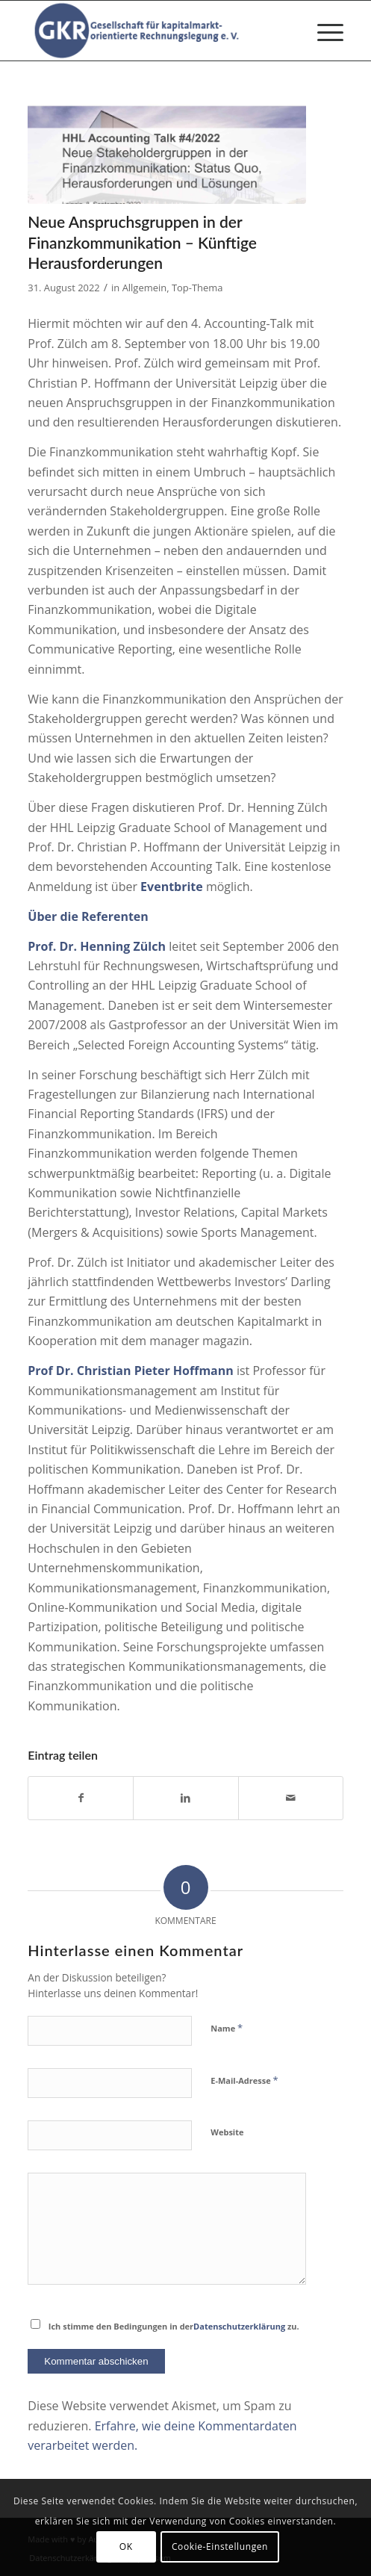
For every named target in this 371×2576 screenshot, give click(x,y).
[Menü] (322, 30)
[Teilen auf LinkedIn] (185, 1798)
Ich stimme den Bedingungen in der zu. (174, 2326)
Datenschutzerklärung (239, 2326)
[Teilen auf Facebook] (80, 1798)
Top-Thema (197, 287)
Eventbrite (171, 886)
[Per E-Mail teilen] (291, 1798)
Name (227, 2028)
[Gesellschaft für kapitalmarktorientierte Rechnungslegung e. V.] (154, 30)
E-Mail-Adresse (244, 2080)
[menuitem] (322, 30)
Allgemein (144, 287)
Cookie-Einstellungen (220, 2546)
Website (227, 2132)
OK (126, 2546)
